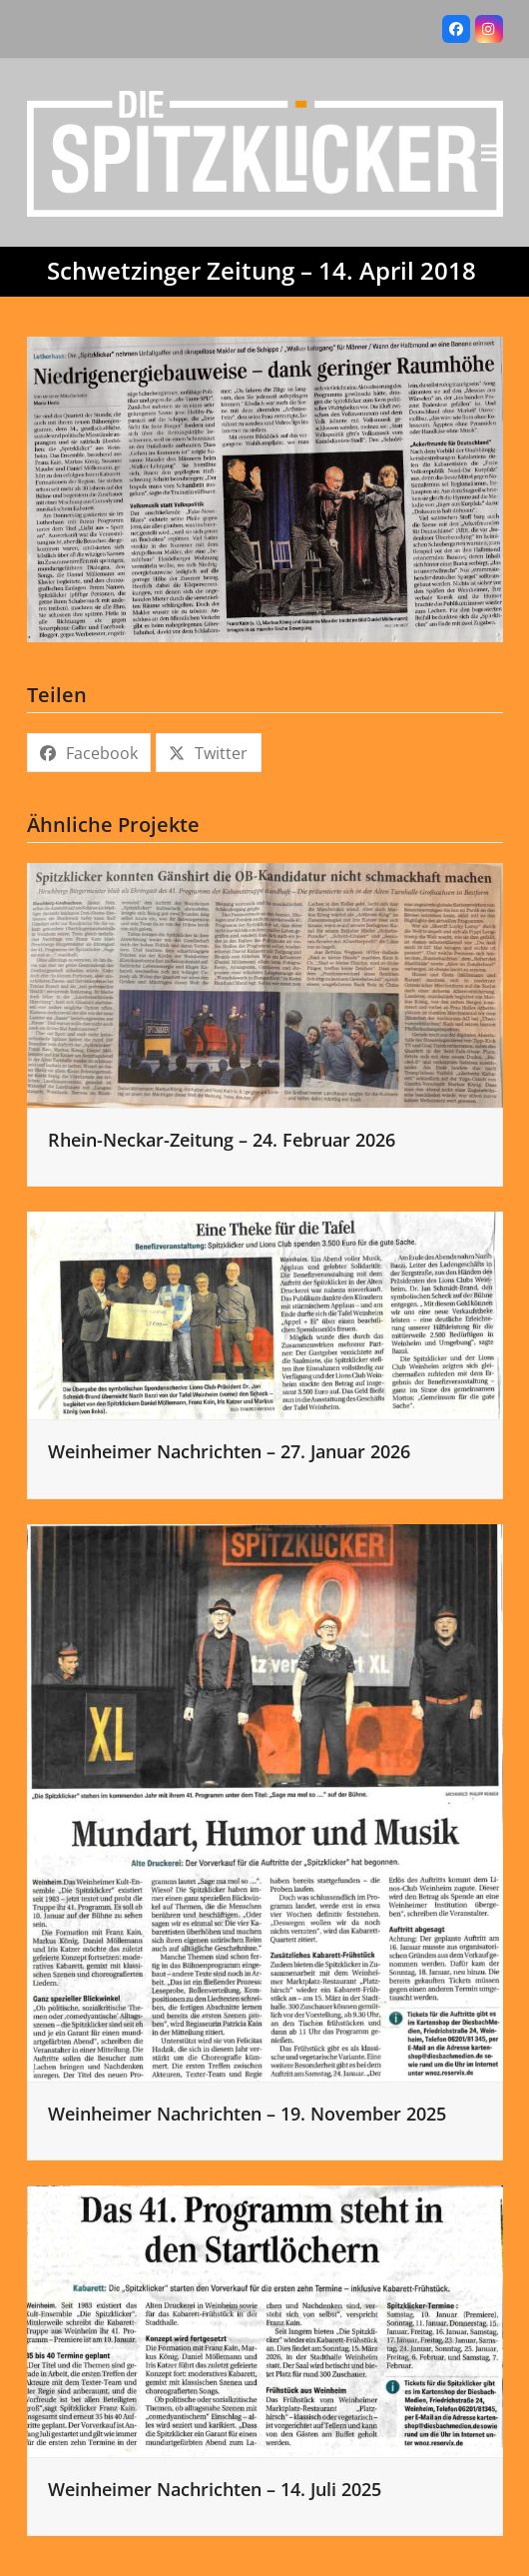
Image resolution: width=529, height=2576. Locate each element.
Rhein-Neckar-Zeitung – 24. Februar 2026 (221, 1140)
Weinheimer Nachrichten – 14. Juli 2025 (214, 2489)
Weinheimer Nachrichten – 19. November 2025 (247, 2114)
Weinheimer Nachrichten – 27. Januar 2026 (229, 1451)
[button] (492, 152)
